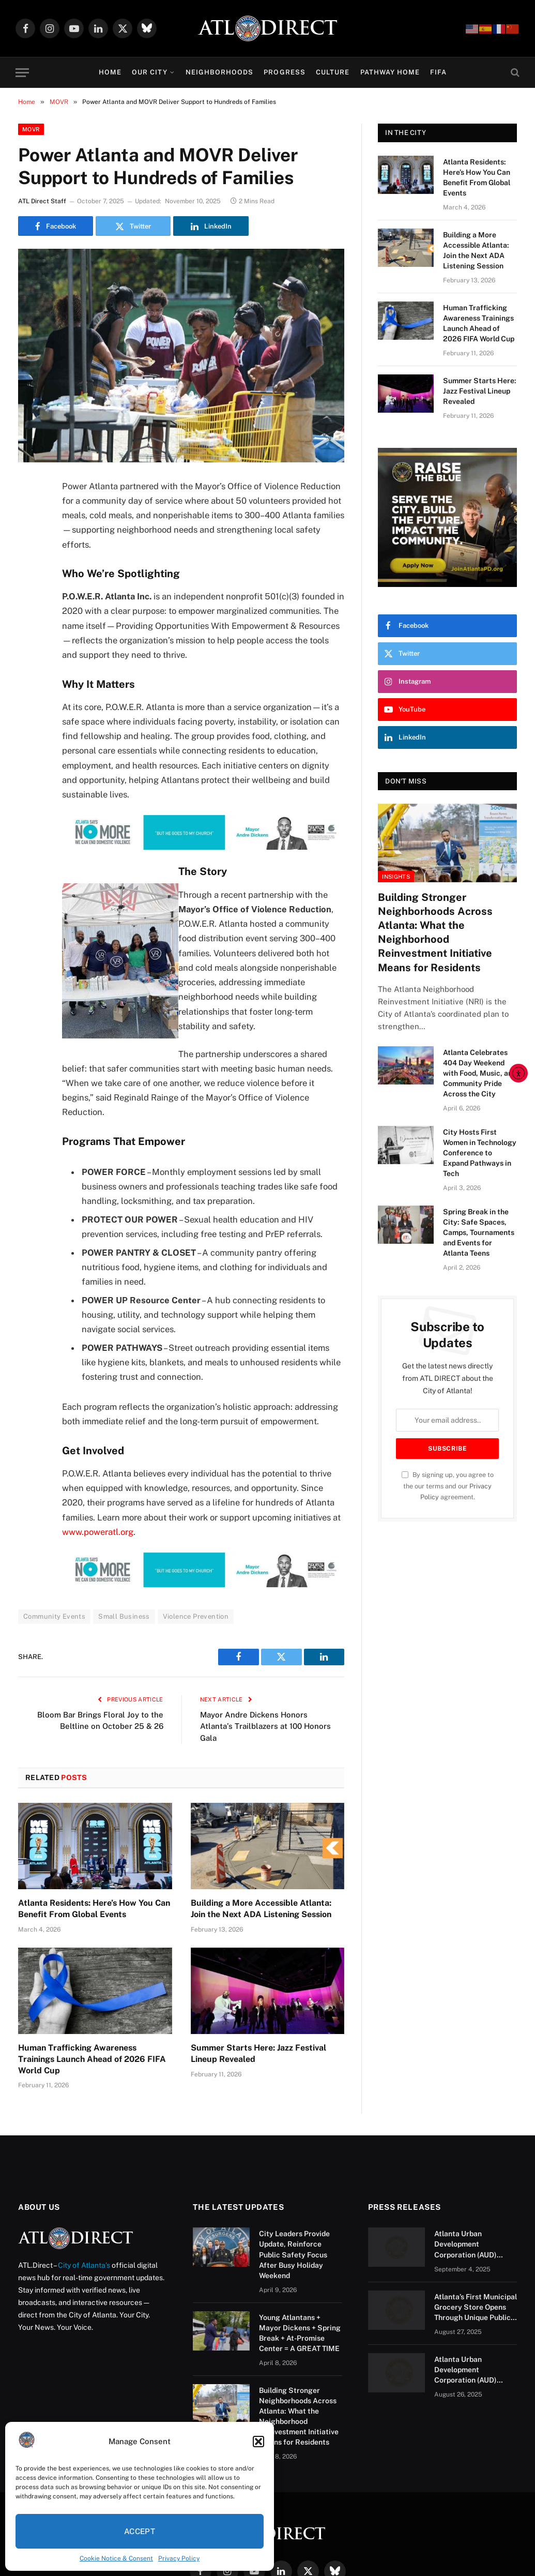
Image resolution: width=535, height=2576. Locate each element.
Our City (149, 72)
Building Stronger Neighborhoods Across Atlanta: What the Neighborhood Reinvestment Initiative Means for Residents (435, 932)
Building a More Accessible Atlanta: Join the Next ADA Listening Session (261, 1908)
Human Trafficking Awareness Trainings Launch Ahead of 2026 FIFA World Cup (92, 2059)
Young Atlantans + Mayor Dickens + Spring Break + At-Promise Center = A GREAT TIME (300, 2333)
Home (110, 72)
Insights (396, 876)
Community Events (54, 1616)
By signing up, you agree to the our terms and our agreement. (448, 1486)
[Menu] (22, 72)
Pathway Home (390, 72)
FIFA (438, 72)
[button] (258, 2441)
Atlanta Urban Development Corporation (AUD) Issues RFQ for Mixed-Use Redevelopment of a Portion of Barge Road (475, 2244)
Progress (284, 72)
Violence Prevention (195, 1616)
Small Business (123, 1616)
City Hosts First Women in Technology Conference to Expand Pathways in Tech (479, 1153)
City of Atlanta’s (84, 2265)
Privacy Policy (179, 2558)
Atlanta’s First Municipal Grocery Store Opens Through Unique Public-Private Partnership (475, 2308)
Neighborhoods (219, 72)
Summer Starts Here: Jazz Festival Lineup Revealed (258, 2053)
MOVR (31, 129)
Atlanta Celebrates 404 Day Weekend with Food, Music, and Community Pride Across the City (479, 1073)
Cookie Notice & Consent (116, 2558)
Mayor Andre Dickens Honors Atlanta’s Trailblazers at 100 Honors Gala (265, 1726)
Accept (140, 2531)
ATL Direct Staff (42, 201)
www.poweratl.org (97, 1532)
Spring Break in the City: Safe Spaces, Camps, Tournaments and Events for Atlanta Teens (478, 1232)
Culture (332, 72)
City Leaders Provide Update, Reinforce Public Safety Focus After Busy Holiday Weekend (294, 2254)
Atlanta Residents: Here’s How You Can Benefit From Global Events (94, 1908)
